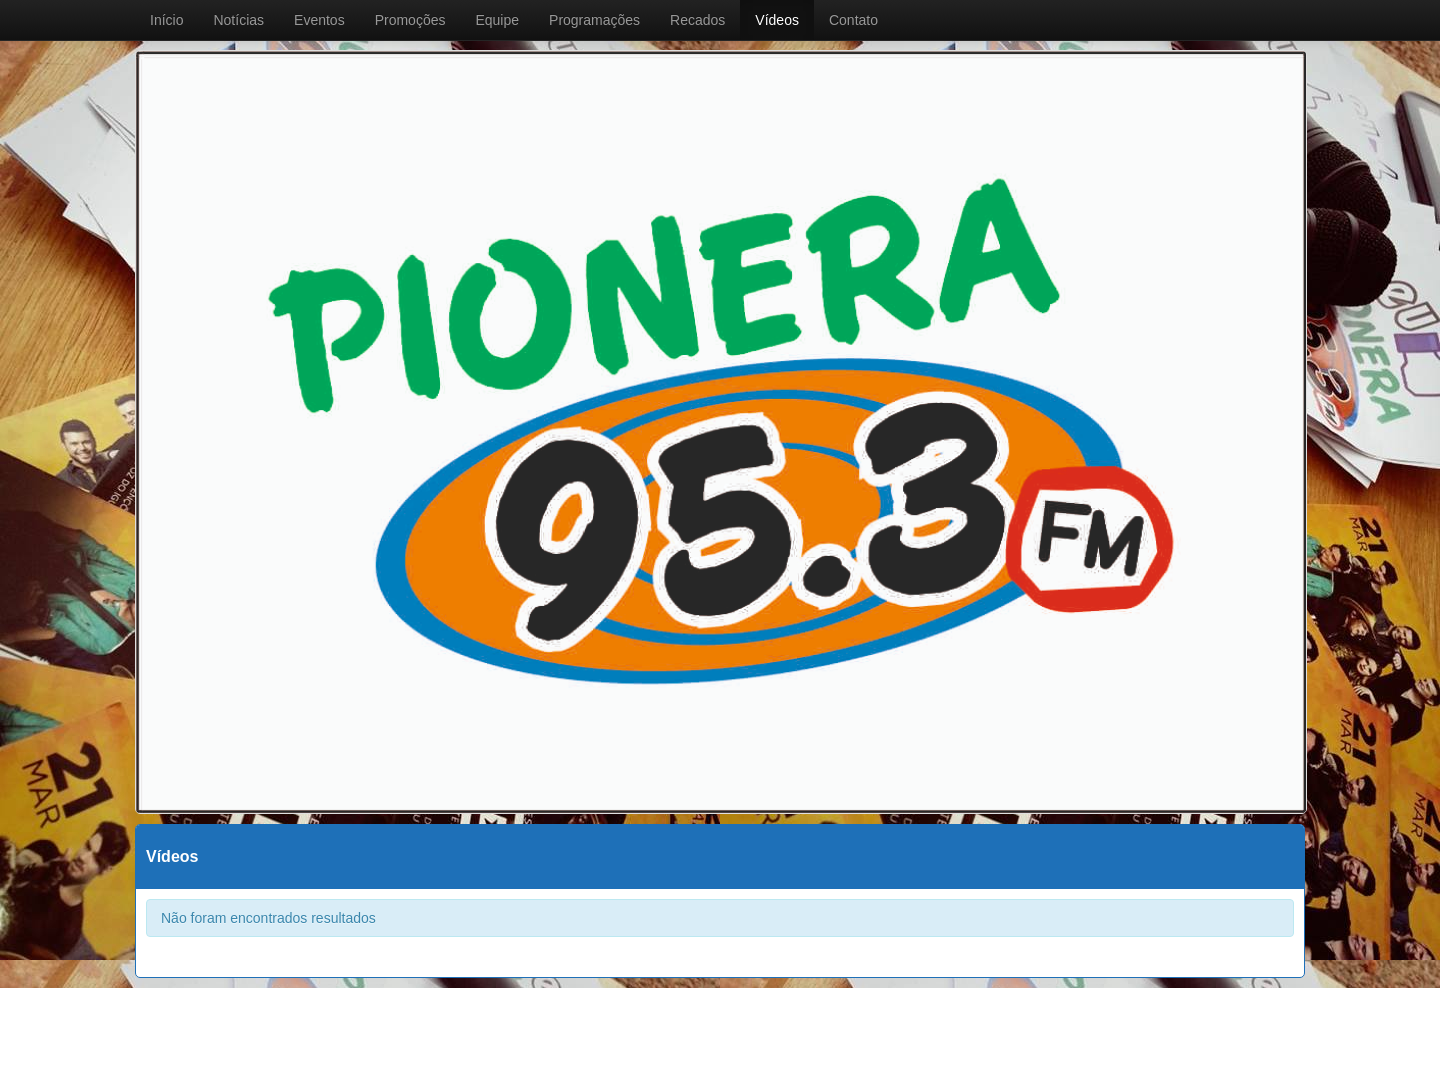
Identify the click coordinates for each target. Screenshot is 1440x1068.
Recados (697, 20)
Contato (853, 20)
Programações (594, 20)
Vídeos (777, 20)
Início (166, 20)
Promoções (410, 20)
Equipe (497, 20)
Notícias (238, 20)
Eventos (319, 20)
